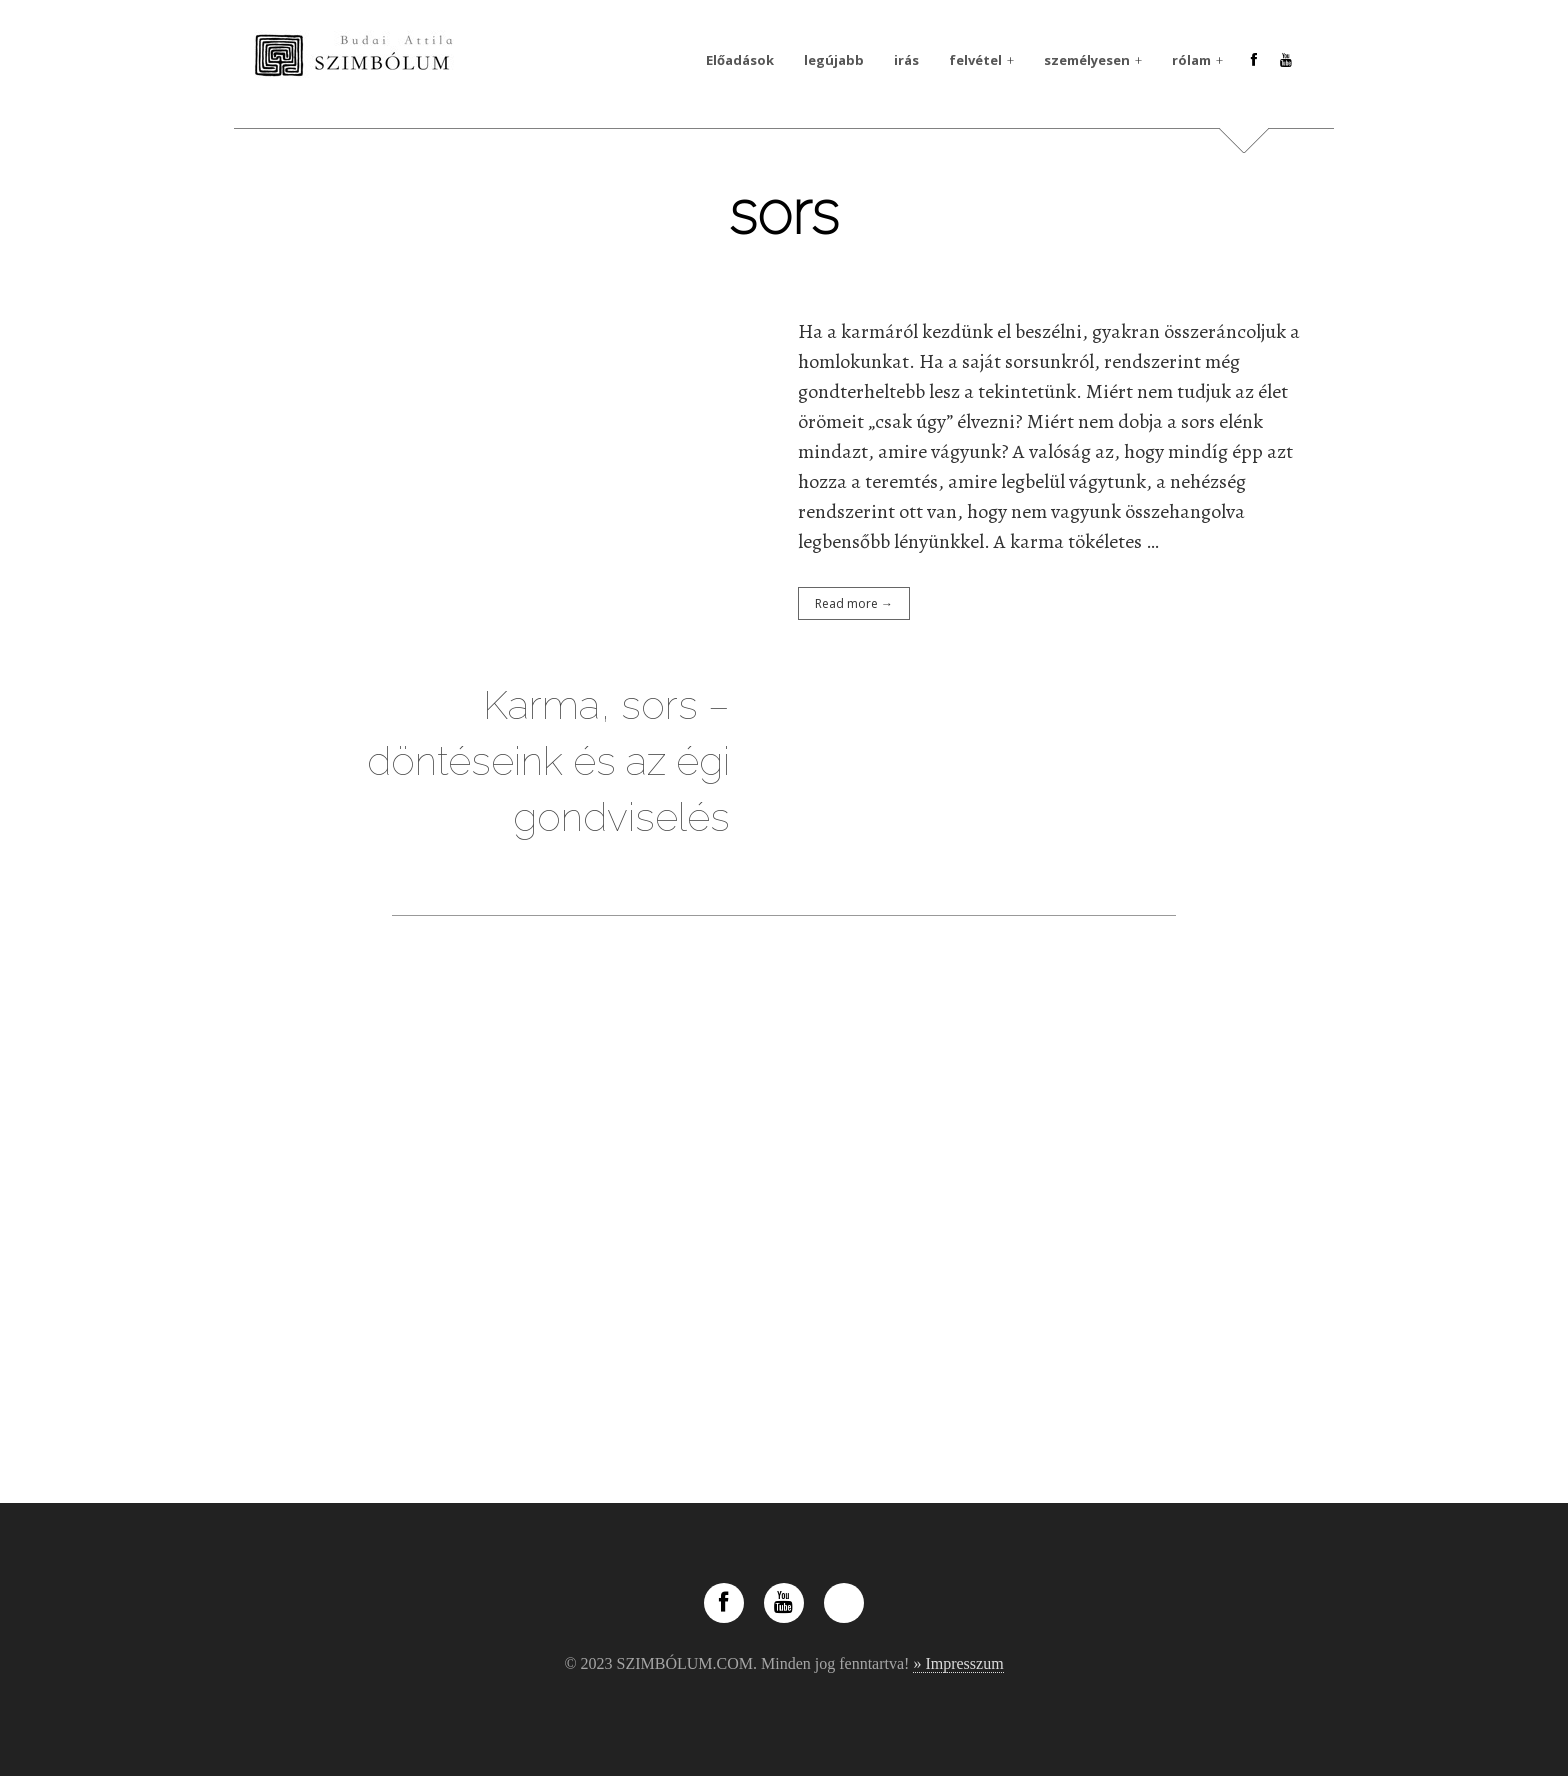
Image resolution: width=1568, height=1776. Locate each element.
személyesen (1087, 60)
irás (906, 60)
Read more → (854, 603)
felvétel (975, 60)
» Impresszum (958, 1663)
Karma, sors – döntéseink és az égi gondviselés (548, 760)
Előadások (740, 60)
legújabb (834, 60)
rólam (1191, 60)
